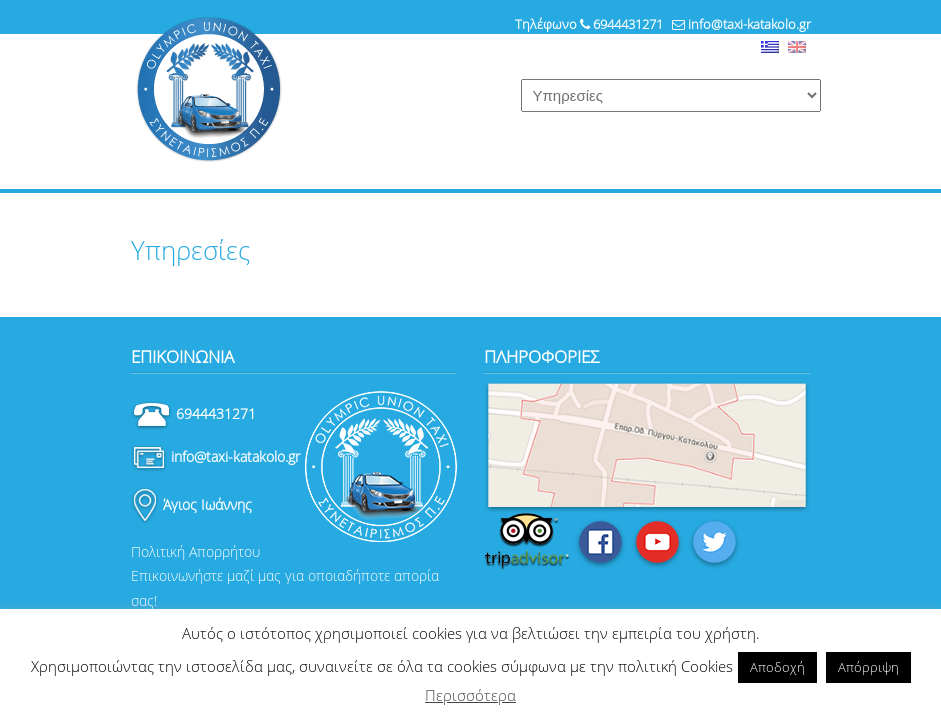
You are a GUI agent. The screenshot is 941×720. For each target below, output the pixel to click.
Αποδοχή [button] (777, 667)
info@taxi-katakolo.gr (749, 24)
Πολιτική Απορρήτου (195, 551)
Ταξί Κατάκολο (208, 89)
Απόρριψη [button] (868, 667)
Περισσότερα (470, 695)
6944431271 (628, 24)
